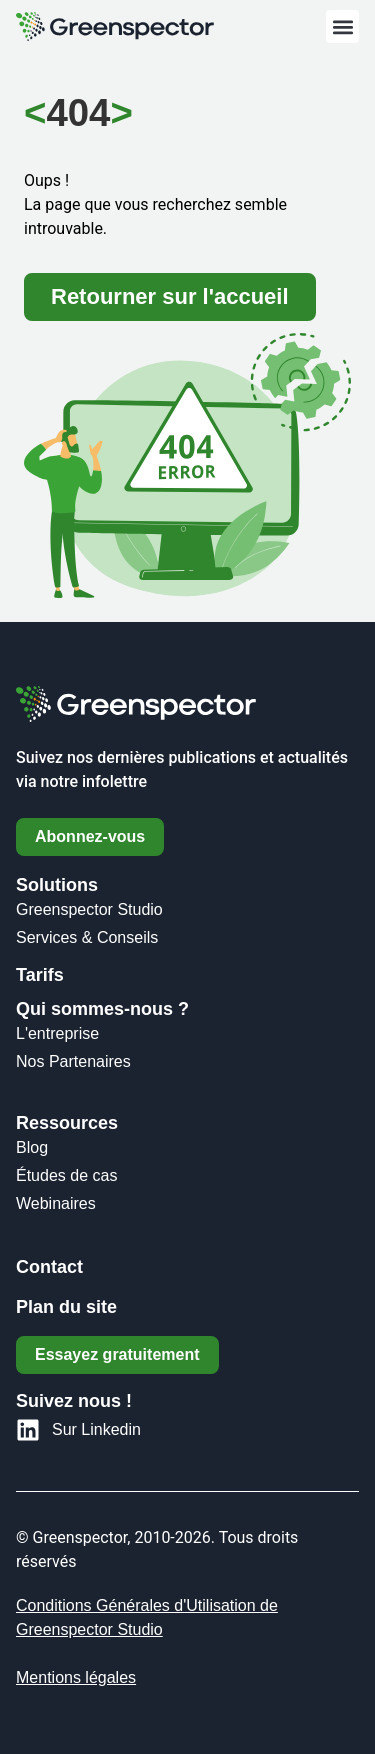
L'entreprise (57, 1033)
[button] (342, 26)
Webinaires (56, 1203)
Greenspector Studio (89, 909)
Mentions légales (76, 1677)
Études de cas (66, 1175)
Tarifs (40, 975)
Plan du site (66, 1307)
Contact (49, 1267)
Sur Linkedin (96, 1429)
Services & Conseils (87, 937)
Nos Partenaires (73, 1061)
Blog (32, 1147)
